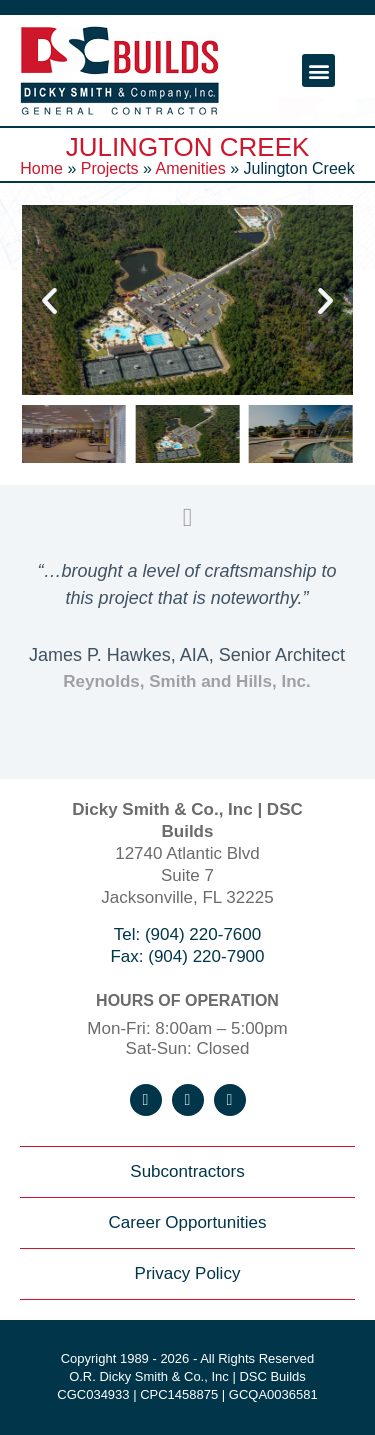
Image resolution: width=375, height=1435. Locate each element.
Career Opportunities (188, 1222)
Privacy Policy (188, 1273)
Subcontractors (187, 1171)
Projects (110, 168)
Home (41, 168)
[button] (318, 70)
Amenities (190, 168)
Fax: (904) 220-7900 (187, 956)
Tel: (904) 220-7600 (187, 934)
